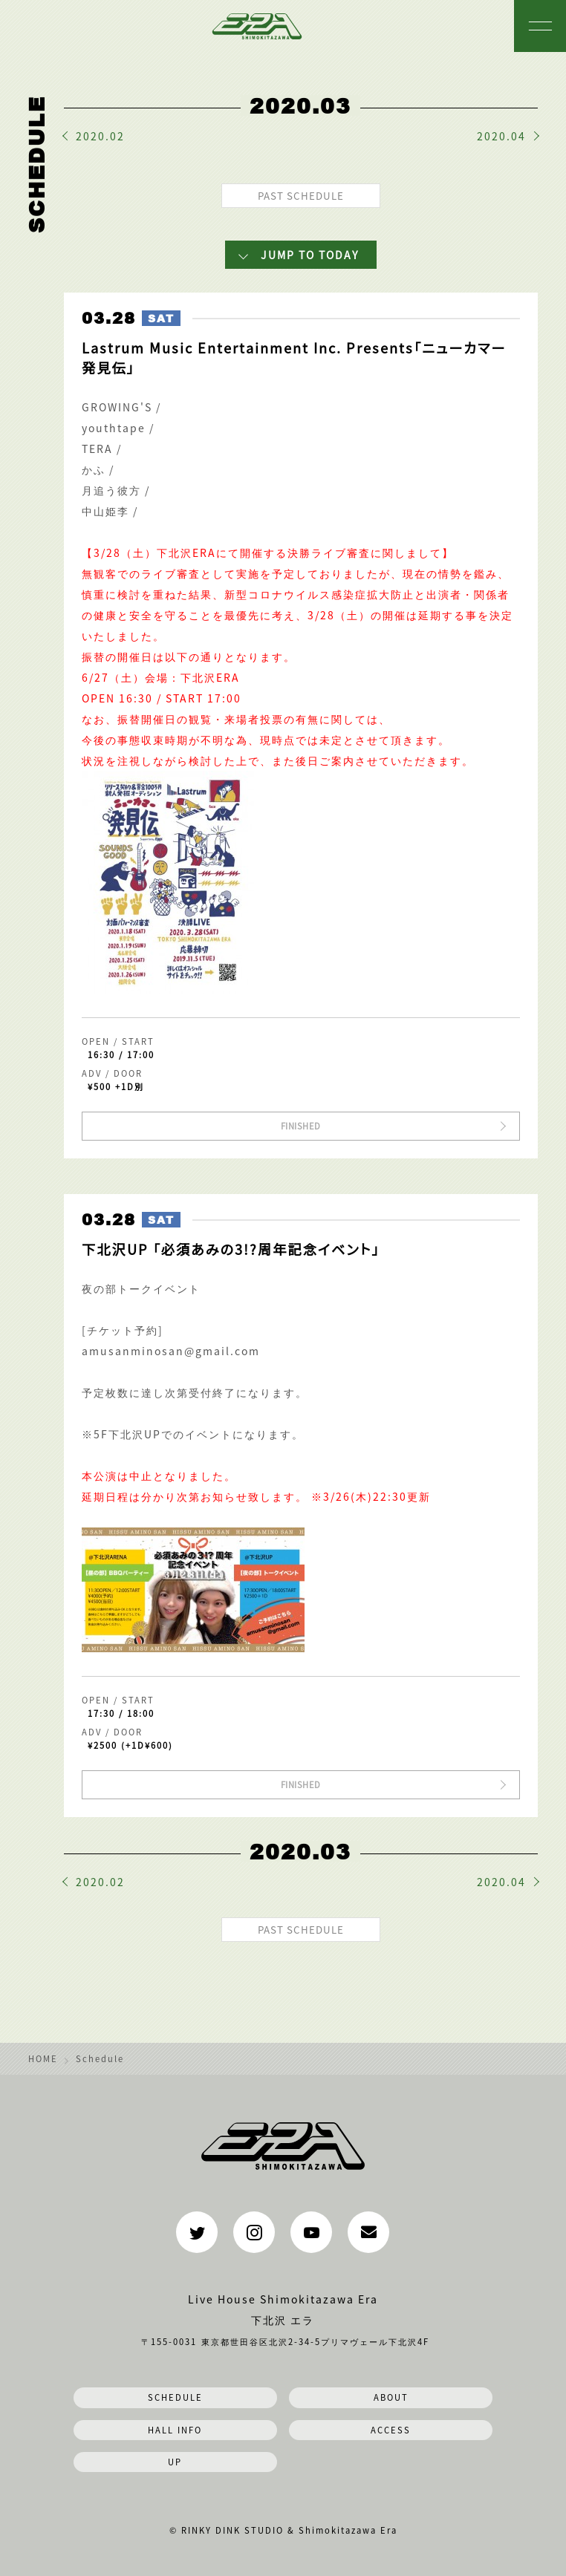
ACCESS (391, 2430)
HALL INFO (175, 2430)
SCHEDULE (175, 2397)
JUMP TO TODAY (310, 254)
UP (175, 2462)
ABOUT (391, 2397)
